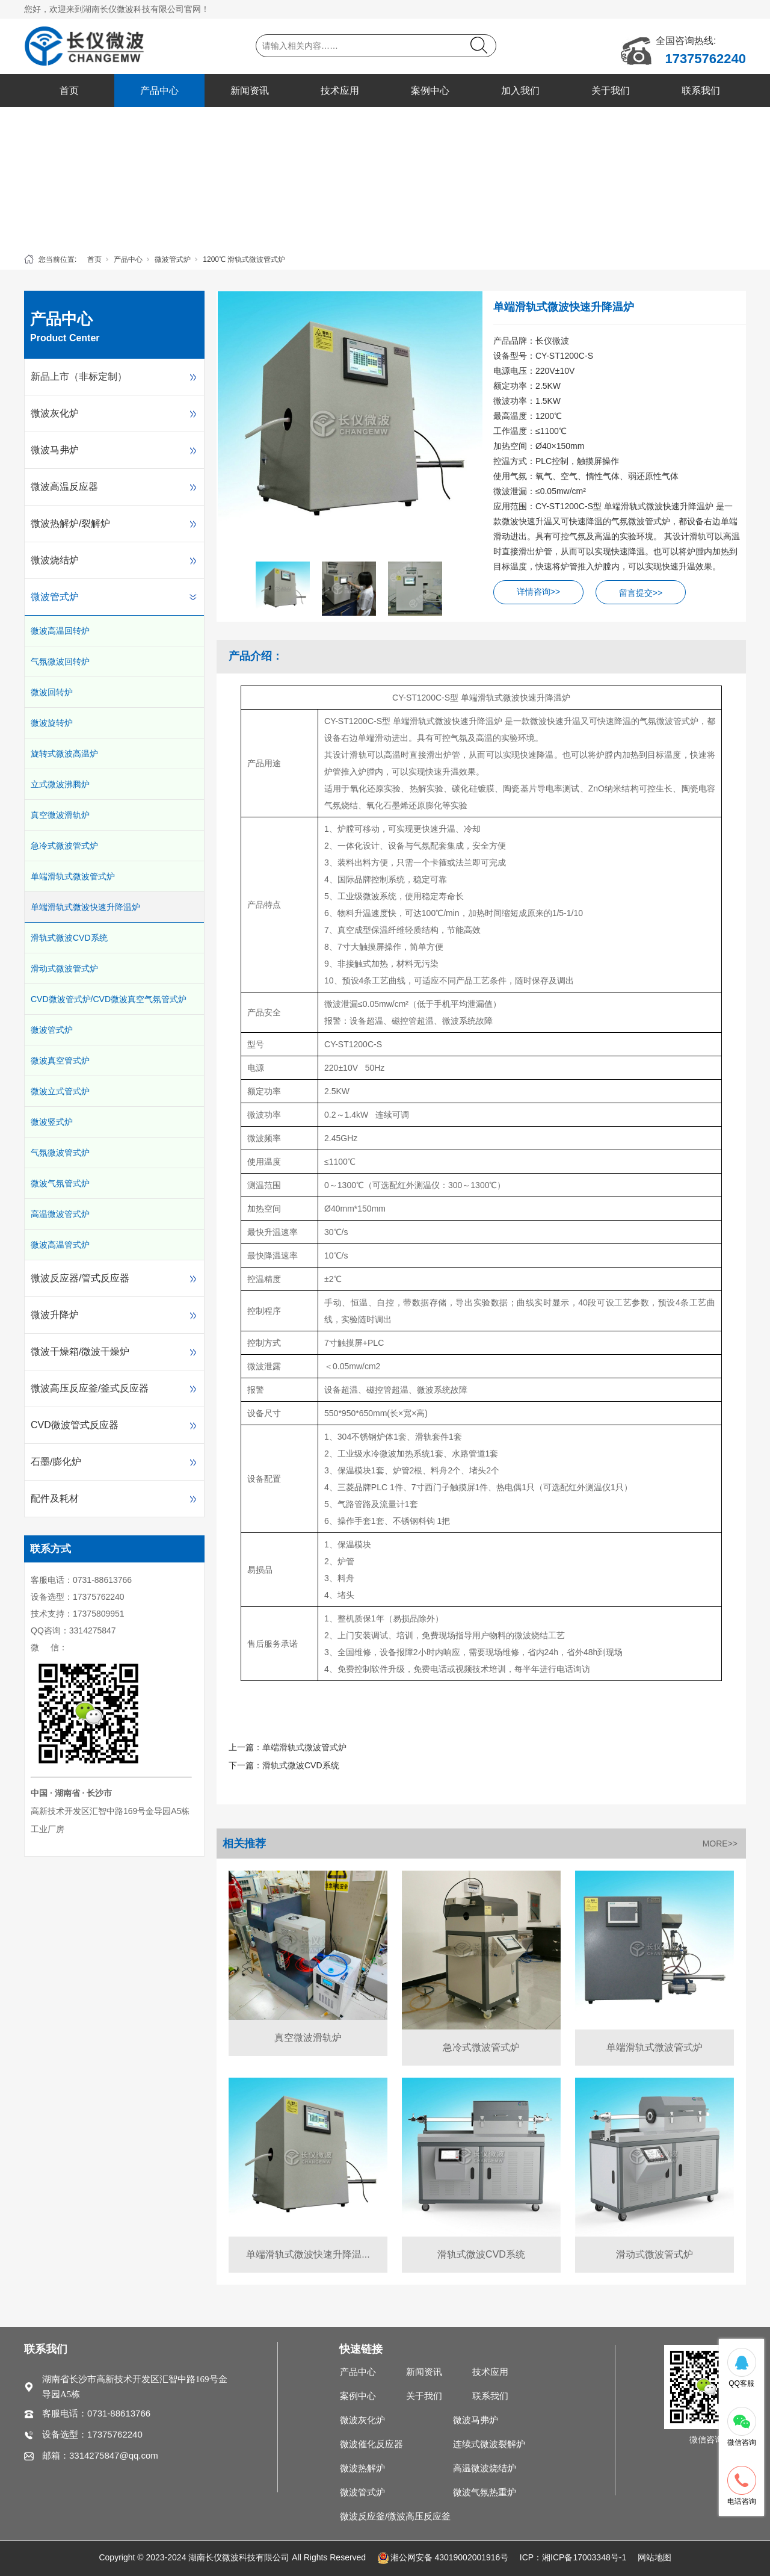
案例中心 (430, 90)
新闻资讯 (249, 90)
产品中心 (159, 90)
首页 (69, 90)
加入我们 (520, 90)
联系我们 (701, 90)
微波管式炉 (173, 259)
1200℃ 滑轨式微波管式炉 (244, 259)
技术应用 (340, 90)
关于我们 (610, 90)
